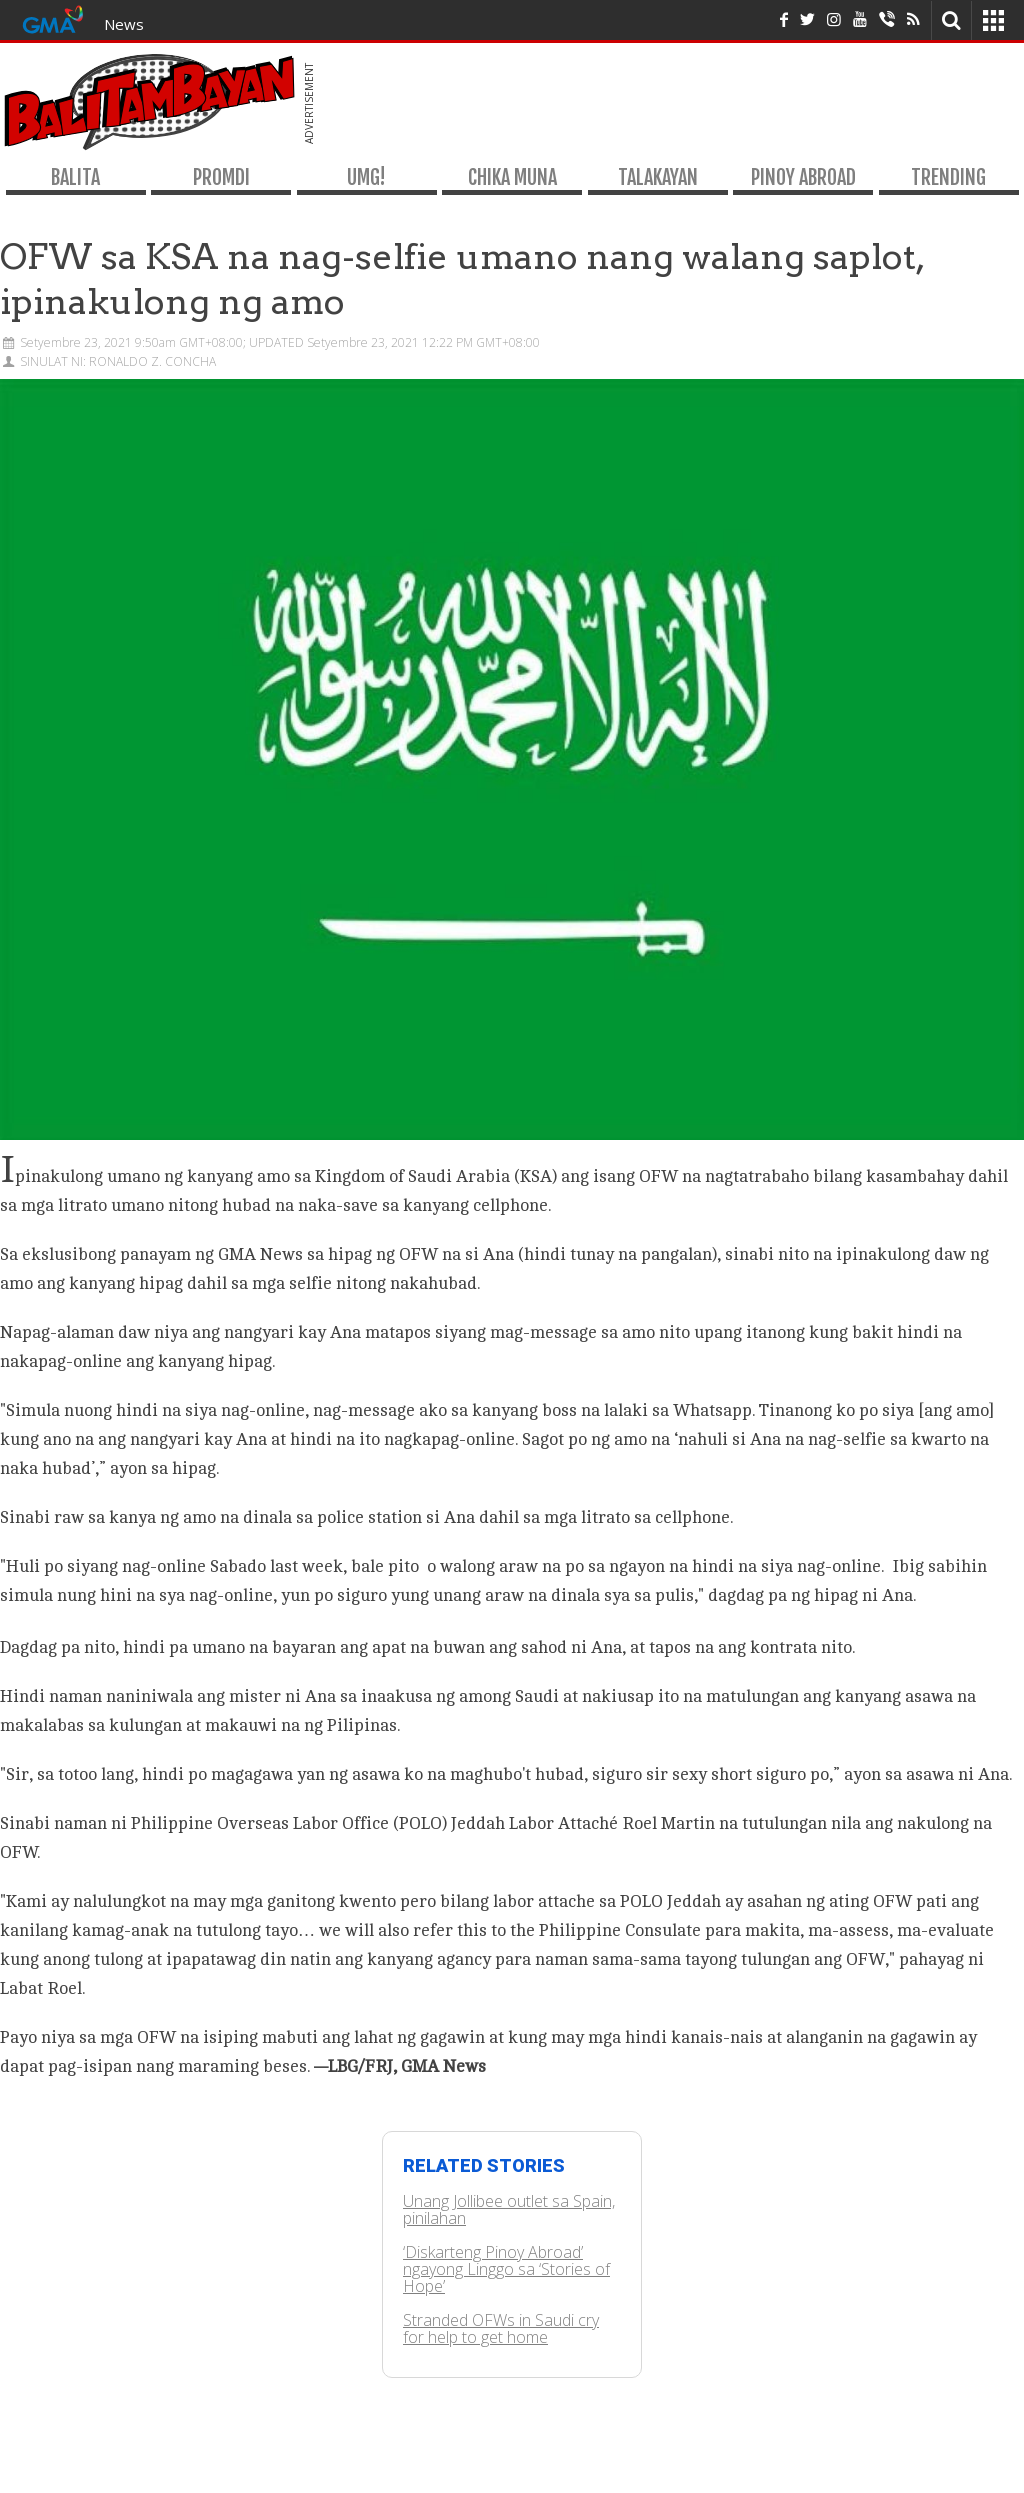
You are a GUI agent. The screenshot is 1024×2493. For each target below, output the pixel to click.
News (124, 24)
